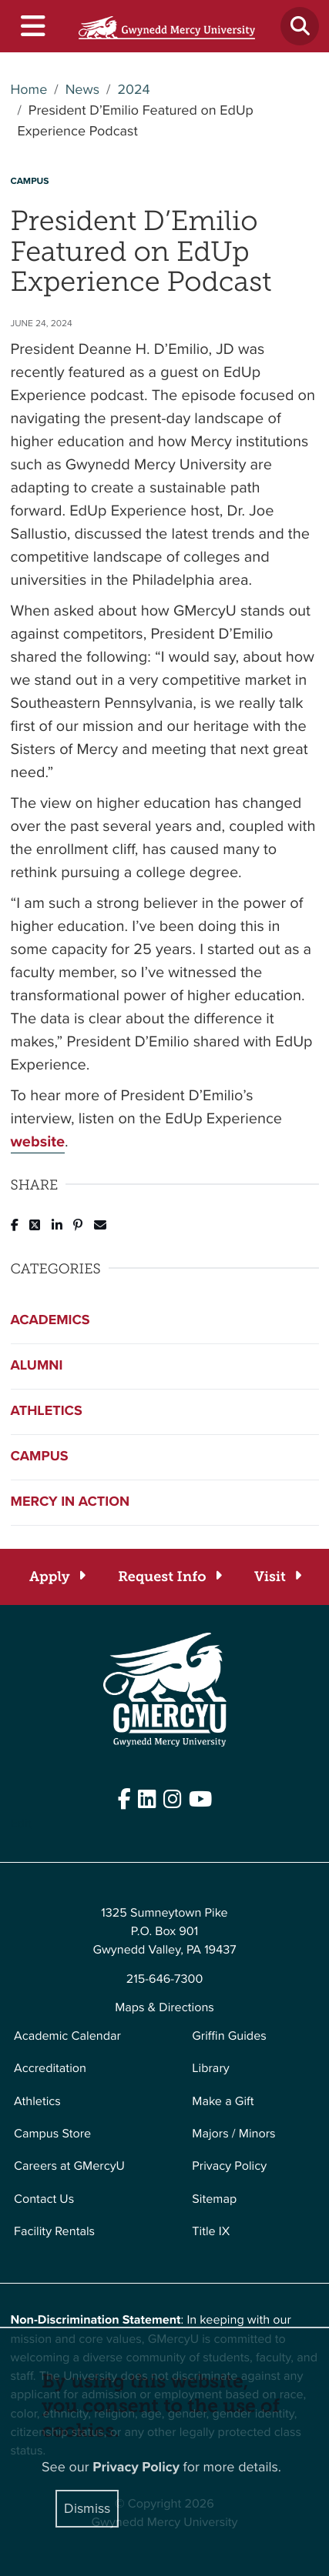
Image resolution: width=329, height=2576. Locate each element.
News (82, 90)
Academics (50, 1320)
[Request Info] (169, 1577)
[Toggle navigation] (32, 26)
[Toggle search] (299, 26)
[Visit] (277, 1577)
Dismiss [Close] (87, 2508)
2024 (133, 90)
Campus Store (52, 2134)
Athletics (46, 1411)
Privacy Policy (229, 2166)
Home (29, 90)
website (38, 1141)
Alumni (37, 1366)
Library (210, 2068)
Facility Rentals (54, 2232)
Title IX (211, 2232)
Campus (40, 1456)
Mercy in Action (70, 1502)
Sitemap (214, 2199)
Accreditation (50, 2068)
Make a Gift (222, 2102)
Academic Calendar (67, 2036)
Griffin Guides (229, 2036)
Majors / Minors (233, 2134)
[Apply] (57, 1577)
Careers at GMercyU (69, 2166)
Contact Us (44, 2199)
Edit (21, 1824)
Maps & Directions (164, 2008)
